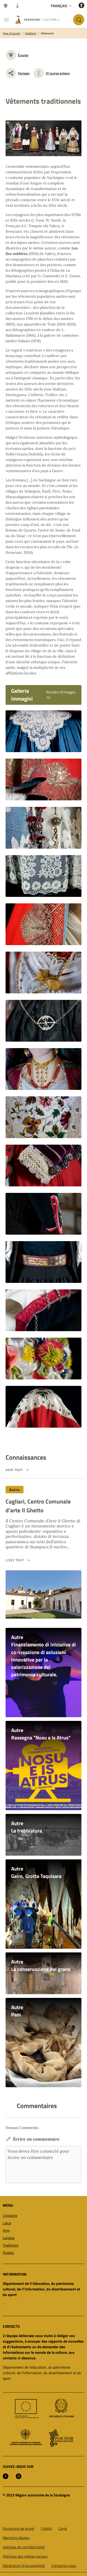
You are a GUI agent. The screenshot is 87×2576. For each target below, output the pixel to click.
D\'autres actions (58, 73)
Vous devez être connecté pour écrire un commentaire (43, 2164)
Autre (14, 1489)
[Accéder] (81, 5)
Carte (62, 2528)
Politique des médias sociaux (25, 2556)
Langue (8, 2238)
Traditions (30, 33)
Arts (6, 2230)
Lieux (7, 2223)
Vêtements (47, 33)
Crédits (46, 2528)
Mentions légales (16, 2538)
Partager (18, 73)
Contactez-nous (63, 2565)
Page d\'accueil (11, 33)
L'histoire (10, 2215)
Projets (8, 2252)
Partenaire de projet (18, 2528)
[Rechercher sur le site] (78, 19)
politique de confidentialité (24, 2547)
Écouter (17, 55)
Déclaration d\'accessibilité (24, 2565)
